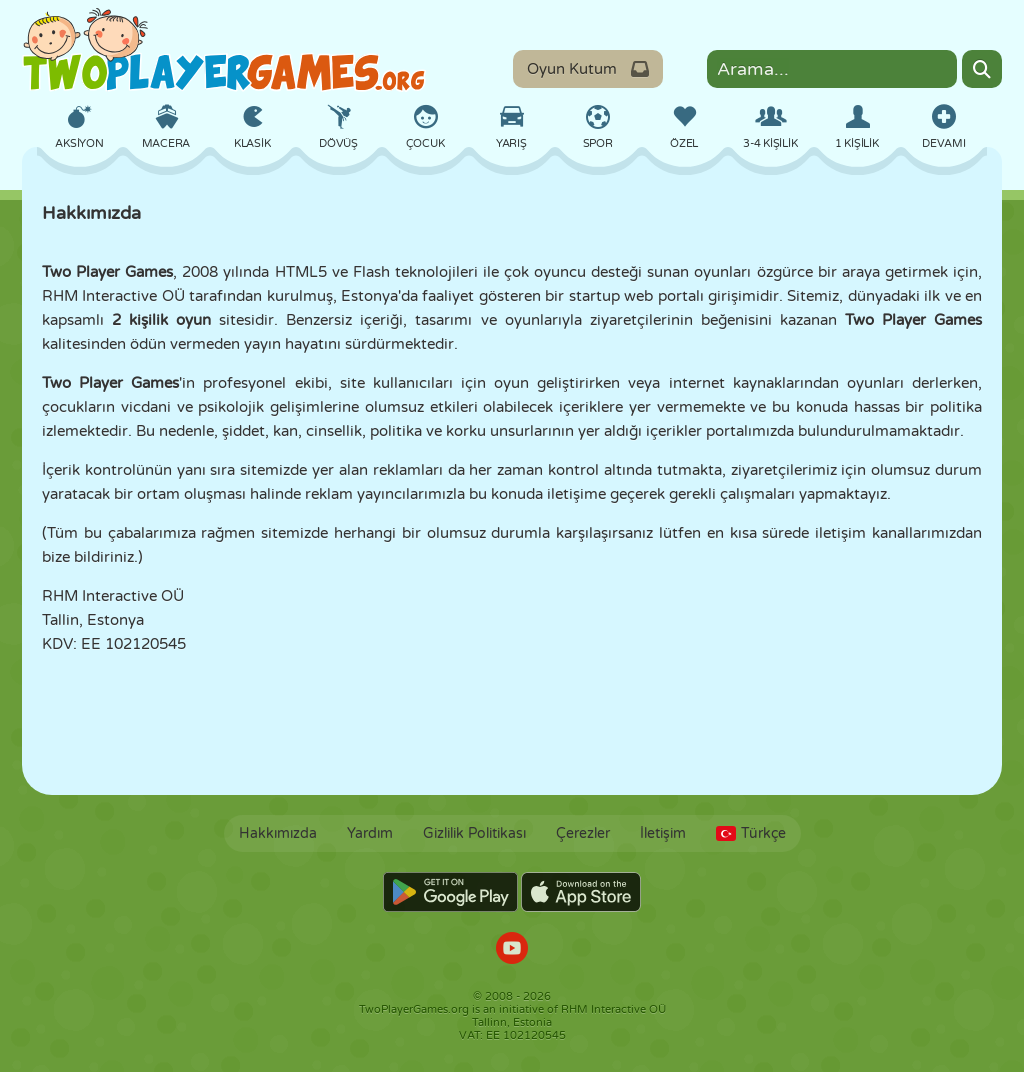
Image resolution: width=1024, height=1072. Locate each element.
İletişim (663, 833)
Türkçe (751, 833)
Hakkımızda (278, 833)
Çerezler (583, 833)
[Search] (982, 69)
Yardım (370, 833)
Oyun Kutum (588, 69)
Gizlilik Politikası (474, 833)
